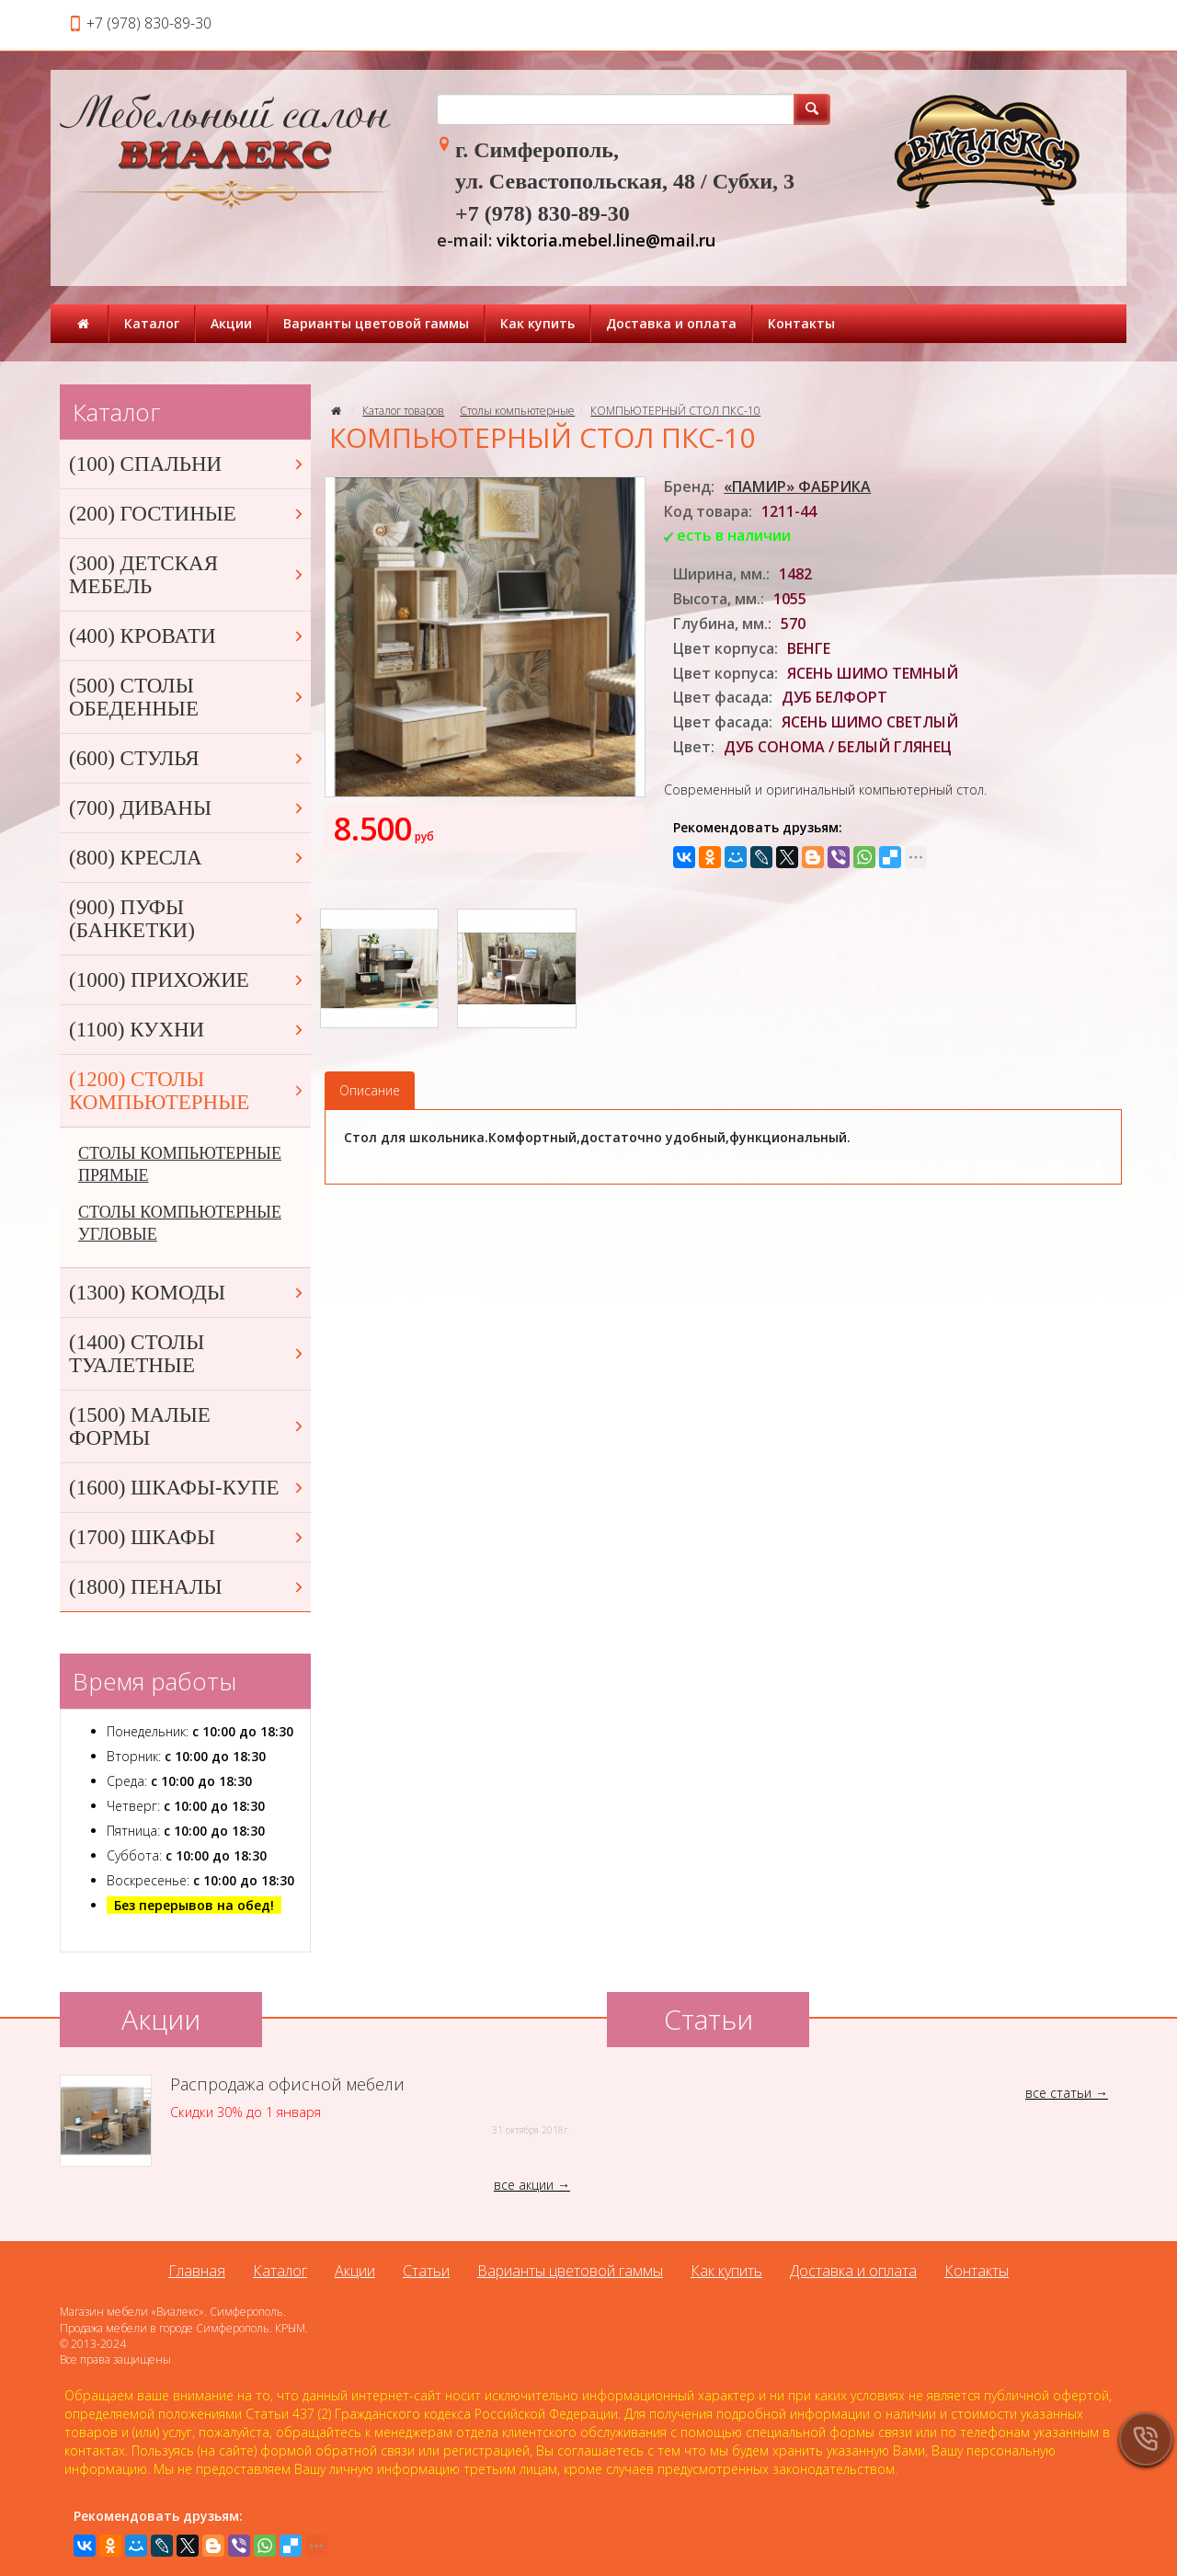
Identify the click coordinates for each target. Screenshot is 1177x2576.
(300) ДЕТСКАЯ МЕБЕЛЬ (187, 575)
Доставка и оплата (671, 323)
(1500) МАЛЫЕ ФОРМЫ (187, 1426)
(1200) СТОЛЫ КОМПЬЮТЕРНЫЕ (187, 1091)
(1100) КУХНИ (187, 1029)
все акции (524, 2184)
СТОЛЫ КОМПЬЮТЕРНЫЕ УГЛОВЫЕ (179, 1223)
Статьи (426, 2271)
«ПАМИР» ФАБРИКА (797, 486)
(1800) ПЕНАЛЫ (187, 1587)
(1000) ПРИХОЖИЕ (187, 980)
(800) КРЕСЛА (187, 857)
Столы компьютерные (517, 410)
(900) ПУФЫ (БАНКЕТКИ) (187, 919)
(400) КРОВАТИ (187, 636)
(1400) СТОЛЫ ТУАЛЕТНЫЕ (187, 1354)
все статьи (1058, 2092)
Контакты (801, 323)
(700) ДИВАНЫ (187, 808)
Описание (369, 1090)
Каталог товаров (403, 410)
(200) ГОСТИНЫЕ (187, 513)
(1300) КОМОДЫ (187, 1292)
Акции (231, 323)
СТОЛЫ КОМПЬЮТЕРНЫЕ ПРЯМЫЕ (179, 1164)
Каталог (151, 323)
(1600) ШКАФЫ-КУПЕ (187, 1487)
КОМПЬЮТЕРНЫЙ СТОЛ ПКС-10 (675, 410)
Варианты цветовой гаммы (376, 323)
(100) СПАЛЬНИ (187, 464)
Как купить (537, 323)
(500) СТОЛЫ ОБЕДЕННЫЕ (187, 697)
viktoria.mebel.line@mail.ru (606, 240)
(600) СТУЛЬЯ (187, 758)
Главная (196, 2271)
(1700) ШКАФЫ (187, 1537)
